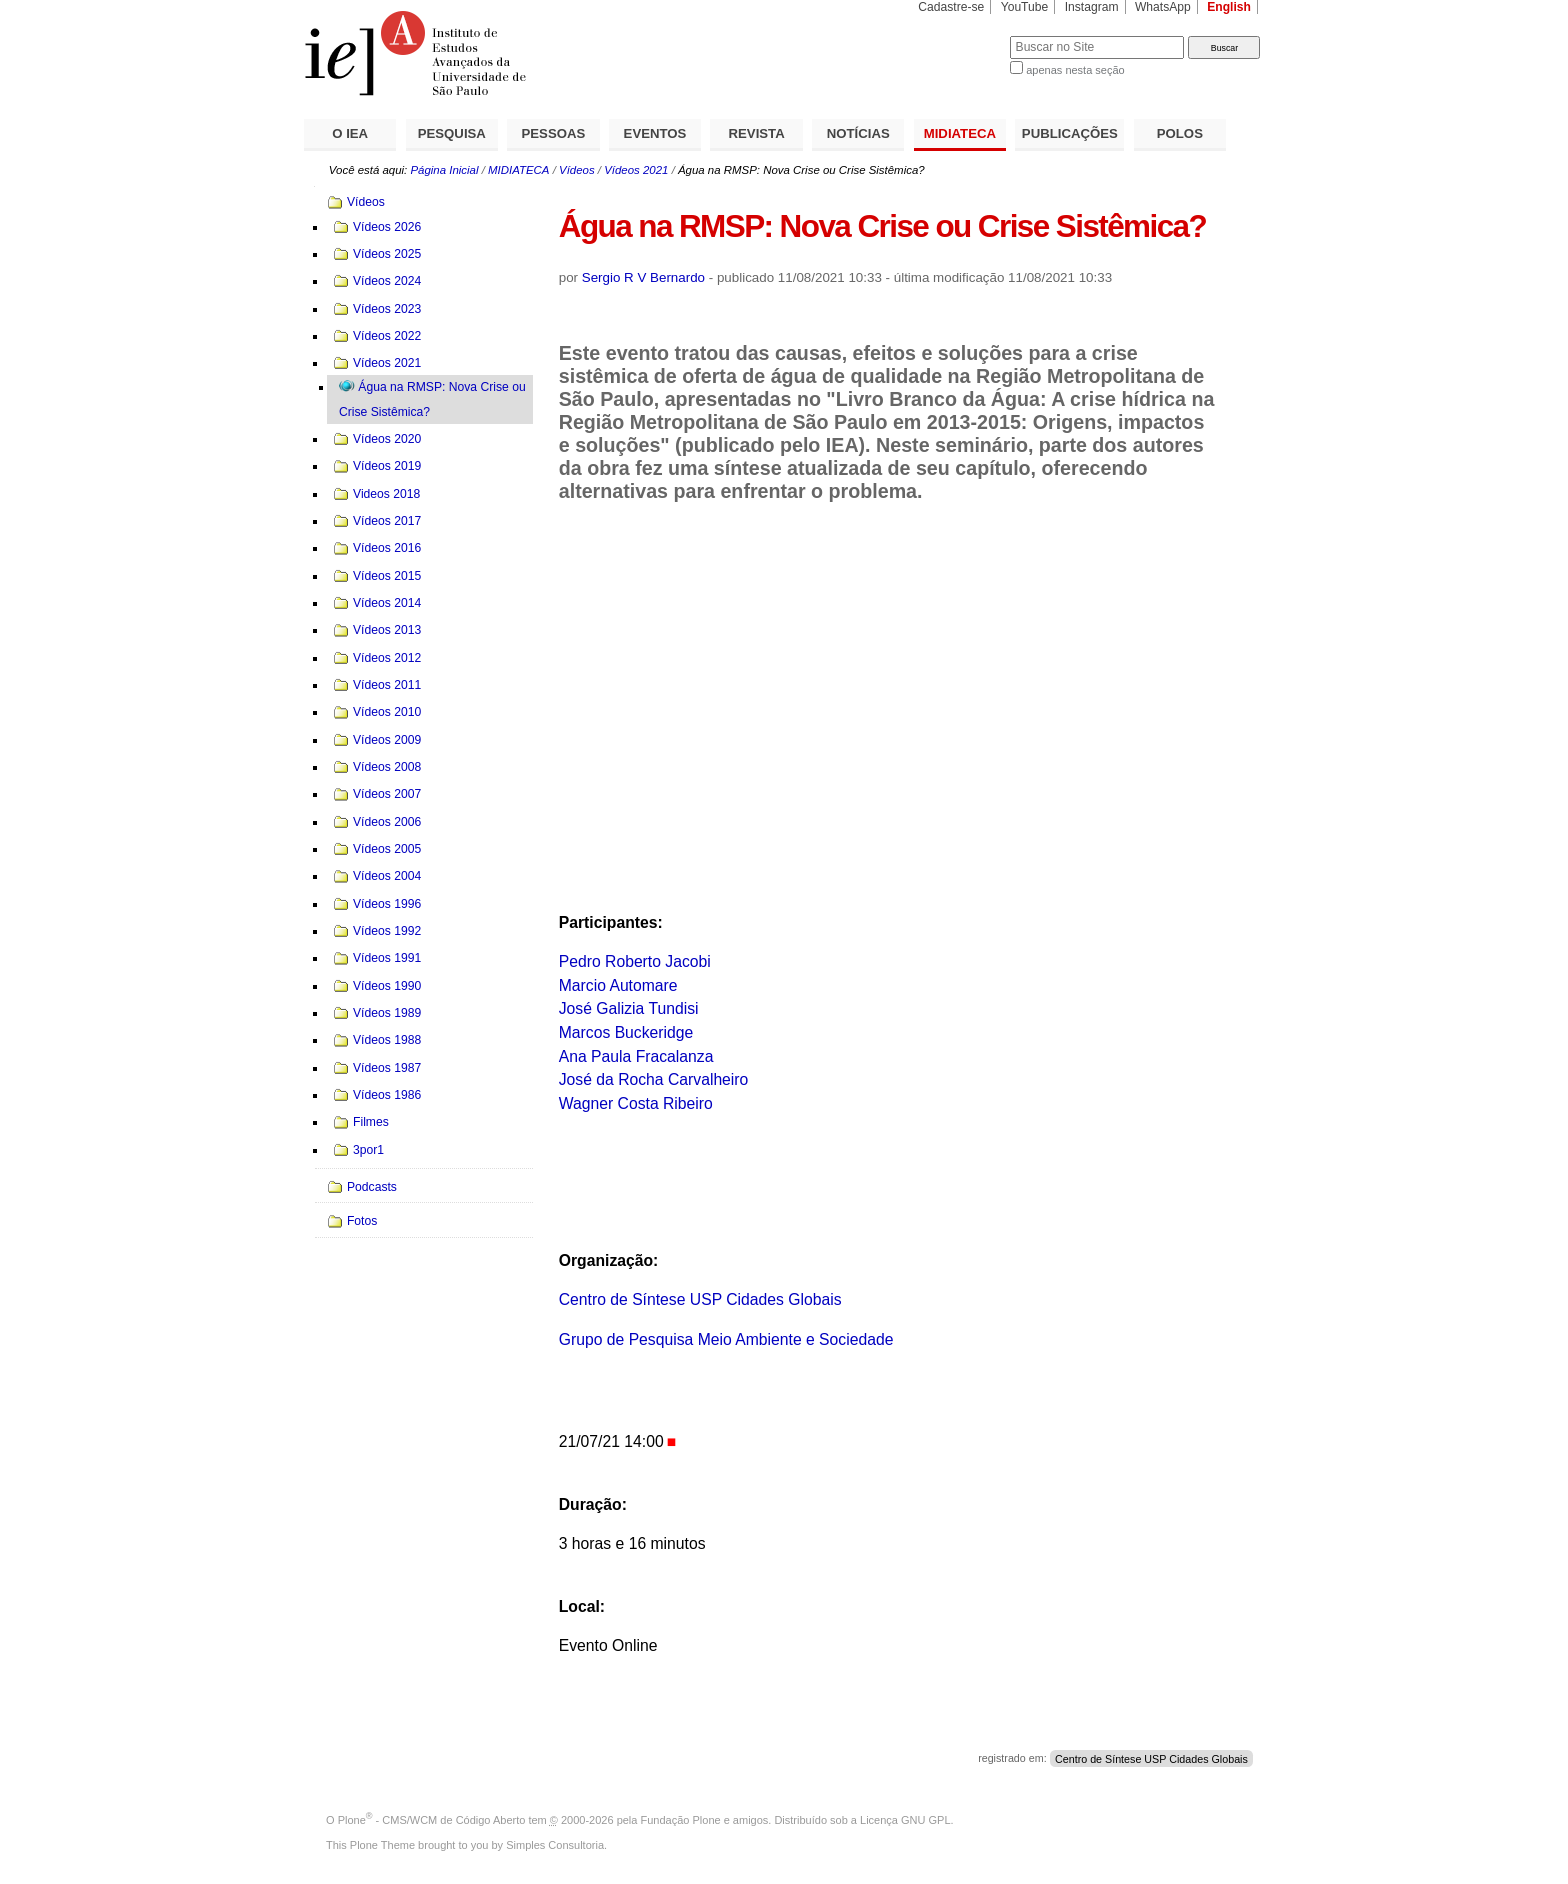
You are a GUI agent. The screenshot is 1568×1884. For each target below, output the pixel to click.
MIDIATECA (960, 133)
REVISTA (757, 133)
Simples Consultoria (555, 1845)
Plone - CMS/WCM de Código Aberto (432, 1820)
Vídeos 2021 (636, 170)
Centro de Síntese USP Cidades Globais (700, 1299)
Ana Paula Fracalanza (636, 1056)
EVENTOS (655, 133)
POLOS (1180, 133)
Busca (961, 35)
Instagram (1092, 7)
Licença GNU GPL (905, 1820)
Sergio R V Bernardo (643, 277)
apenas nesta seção (1075, 70)
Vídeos (577, 170)
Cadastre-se (951, 7)
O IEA (350, 133)
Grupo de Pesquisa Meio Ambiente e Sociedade (726, 1339)
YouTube (1025, 7)
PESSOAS (554, 133)
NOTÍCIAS (858, 133)
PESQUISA (452, 133)
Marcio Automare (618, 985)
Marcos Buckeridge (626, 1032)
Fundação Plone (681, 1820)
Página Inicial (444, 170)
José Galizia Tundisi (629, 1008)
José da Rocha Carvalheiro (654, 1079)
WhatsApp (1163, 7)
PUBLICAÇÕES (1070, 133)
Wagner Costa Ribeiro (636, 1103)
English (1229, 7)
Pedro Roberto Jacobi (635, 961)
